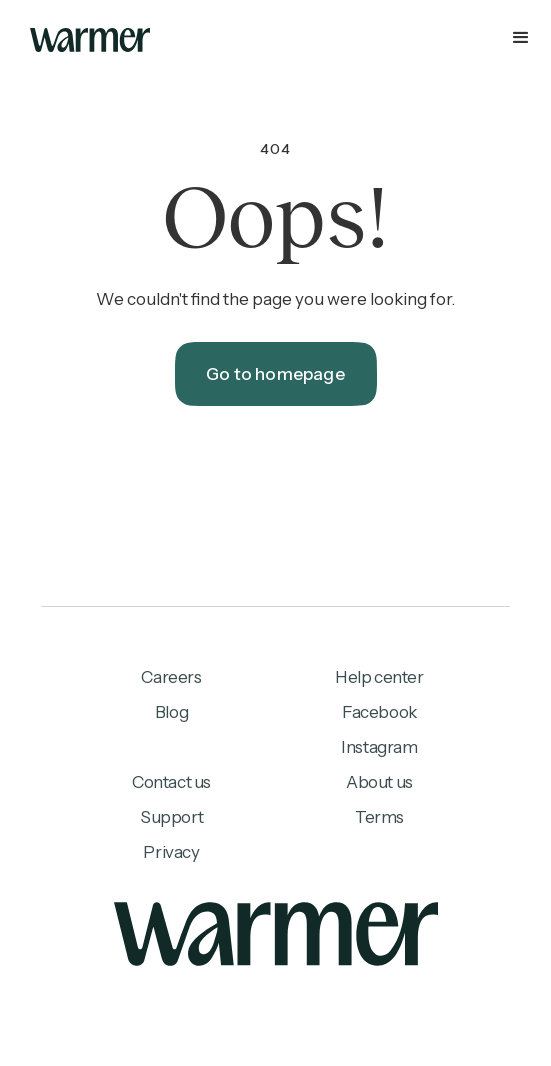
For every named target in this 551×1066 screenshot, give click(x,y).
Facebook (379, 712)
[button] (275, 40)
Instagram (379, 747)
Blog (171, 712)
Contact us (171, 782)
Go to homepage (275, 374)
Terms (379, 817)
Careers (171, 677)
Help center (379, 677)
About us (379, 782)
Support (171, 817)
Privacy (171, 852)
